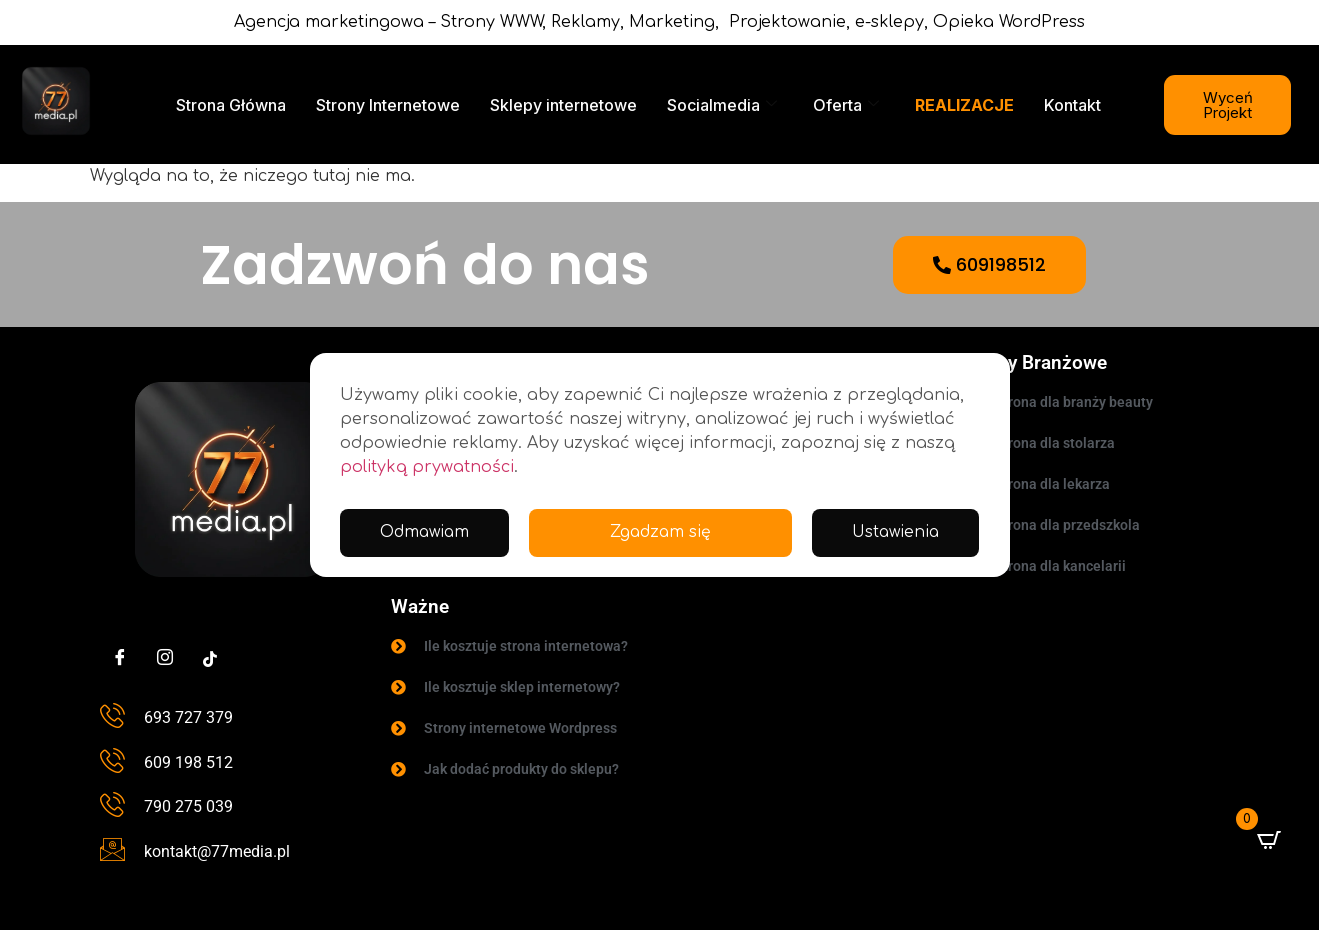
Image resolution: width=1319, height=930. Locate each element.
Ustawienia (703, 533)
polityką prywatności (427, 467)
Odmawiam (894, 533)
